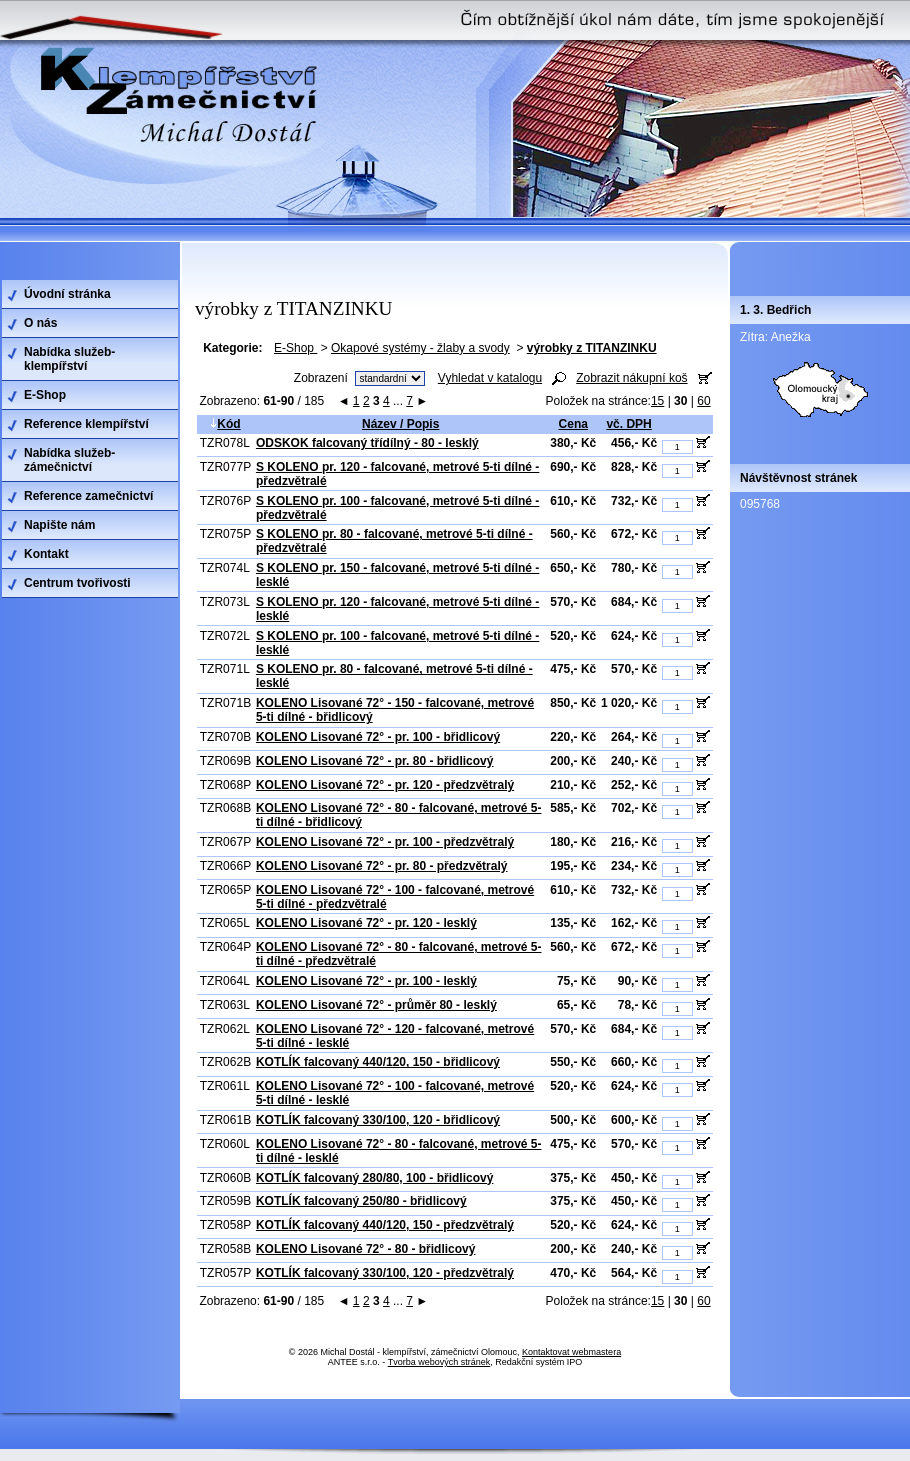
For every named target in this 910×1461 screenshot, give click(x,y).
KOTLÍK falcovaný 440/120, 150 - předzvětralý (385, 1225)
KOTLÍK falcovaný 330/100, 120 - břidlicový (378, 1120)
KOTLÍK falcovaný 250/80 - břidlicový (361, 1201)
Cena (573, 424)
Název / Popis (400, 424)
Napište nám (59, 525)
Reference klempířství (86, 424)
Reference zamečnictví (88, 496)
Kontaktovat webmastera (571, 1352)
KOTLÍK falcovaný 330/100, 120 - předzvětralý (385, 1273)
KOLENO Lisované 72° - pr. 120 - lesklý (366, 923)
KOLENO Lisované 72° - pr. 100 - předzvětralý (385, 842)
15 (657, 401)
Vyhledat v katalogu (490, 378)
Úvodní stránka (67, 294)
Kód (225, 424)
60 (703, 401)
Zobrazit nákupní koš (631, 378)
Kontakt (46, 554)
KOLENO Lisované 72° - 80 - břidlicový (366, 1249)
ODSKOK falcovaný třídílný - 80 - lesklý (367, 443)
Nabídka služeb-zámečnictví (69, 460)
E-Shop (295, 348)
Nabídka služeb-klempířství (69, 359)
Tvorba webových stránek (439, 1362)
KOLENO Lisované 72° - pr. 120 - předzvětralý (385, 785)
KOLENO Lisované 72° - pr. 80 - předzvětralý (382, 866)
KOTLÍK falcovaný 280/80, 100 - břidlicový (374, 1178)
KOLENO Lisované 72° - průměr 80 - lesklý (376, 1005)
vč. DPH (628, 424)
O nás (40, 323)
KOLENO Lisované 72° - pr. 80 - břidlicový (375, 761)
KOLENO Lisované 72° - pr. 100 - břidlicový (378, 737)
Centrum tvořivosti (77, 583)
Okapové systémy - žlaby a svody (420, 348)
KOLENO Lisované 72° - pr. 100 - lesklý (366, 981)
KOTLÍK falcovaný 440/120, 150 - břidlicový (378, 1062)
